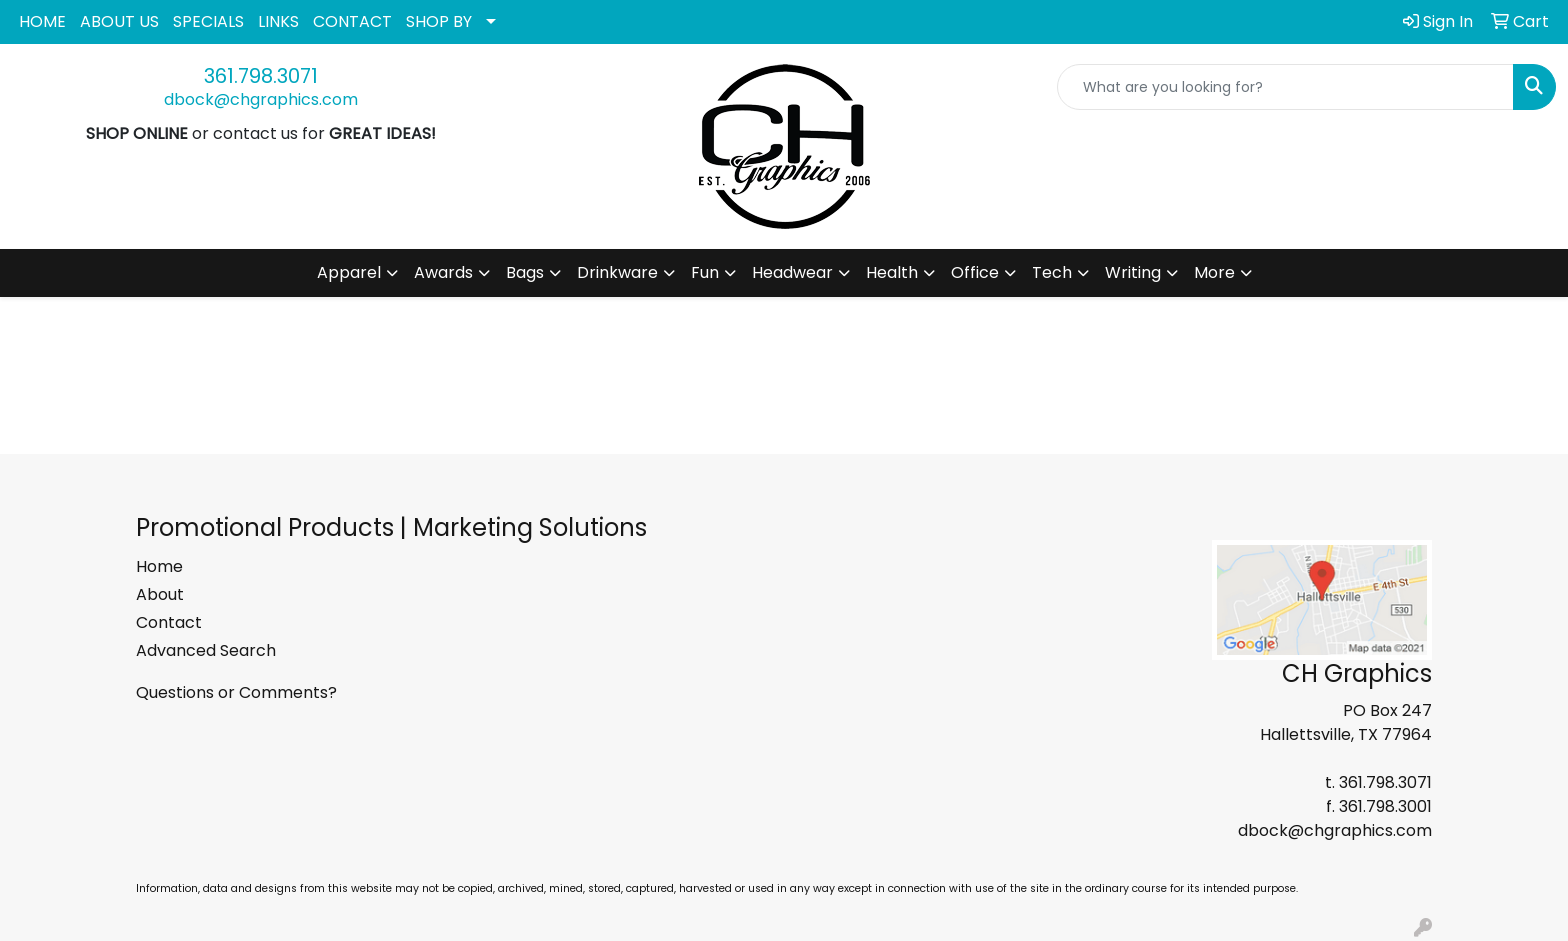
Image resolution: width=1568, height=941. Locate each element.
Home (159, 566)
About (160, 594)
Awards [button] (443, 272)
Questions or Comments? (236, 692)
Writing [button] (1133, 272)
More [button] (1214, 272)
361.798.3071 (261, 76)
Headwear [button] (792, 272)
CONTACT (352, 21)
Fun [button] (705, 272)
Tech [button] (1052, 272)
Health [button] (892, 272)
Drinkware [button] (617, 272)
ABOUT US (119, 21)
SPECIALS (208, 21)
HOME (42, 21)
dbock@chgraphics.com (261, 99)
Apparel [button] (349, 272)
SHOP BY (439, 21)
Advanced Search (206, 650)
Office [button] (975, 272)
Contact (169, 622)
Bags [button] (525, 272)
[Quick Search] (1285, 87)
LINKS (278, 21)
